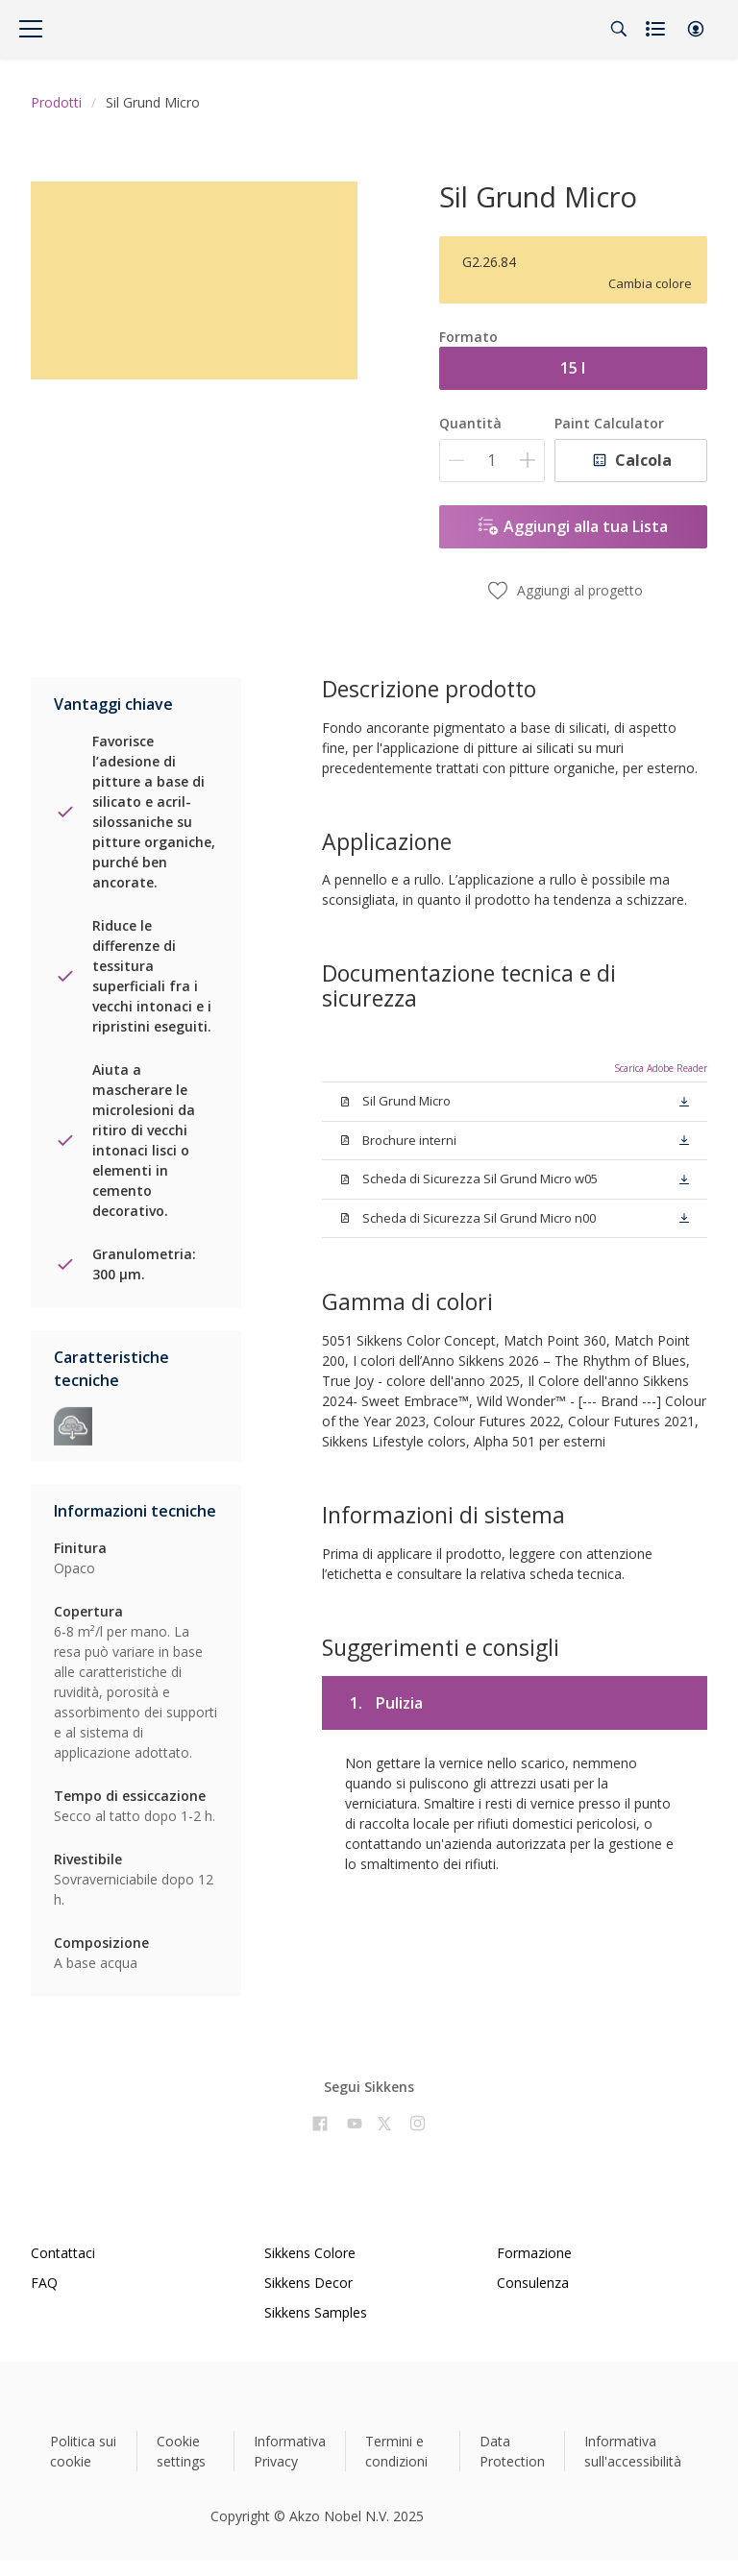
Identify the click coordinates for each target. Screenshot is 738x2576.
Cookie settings (181, 2451)
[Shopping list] (657, 28)
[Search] (618, 28)
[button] (695, 28)
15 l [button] (572, 367)
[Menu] (30, 28)
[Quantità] (492, 460)
